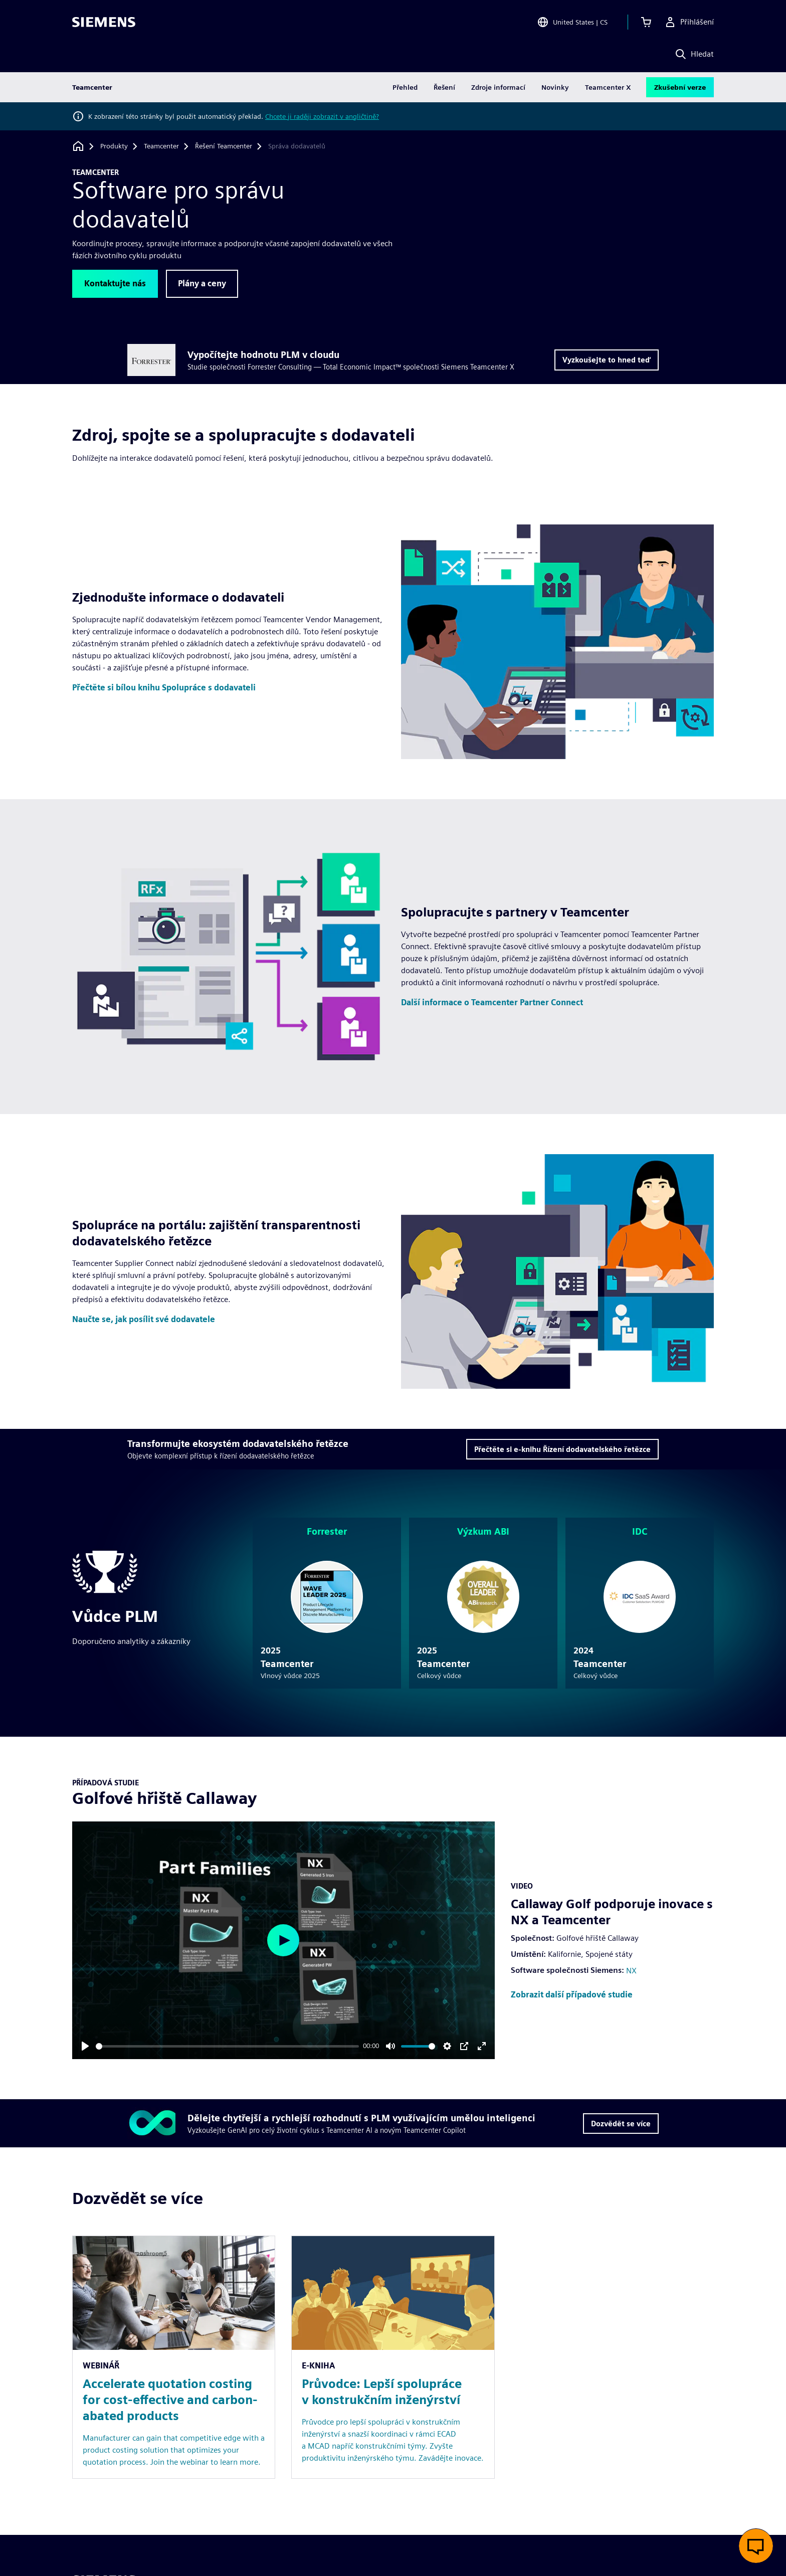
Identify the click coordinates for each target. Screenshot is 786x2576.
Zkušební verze (680, 87)
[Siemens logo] (103, 22)
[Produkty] (114, 146)
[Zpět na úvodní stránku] (78, 146)
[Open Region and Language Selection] (572, 22)
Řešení (444, 87)
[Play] (85, 2046)
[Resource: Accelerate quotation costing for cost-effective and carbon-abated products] (173, 2357)
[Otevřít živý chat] (755, 2545)
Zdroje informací (498, 87)
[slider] (227, 2046)
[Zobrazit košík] (646, 22)
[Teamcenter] (161, 146)
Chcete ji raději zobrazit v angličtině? (322, 116)
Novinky (555, 87)
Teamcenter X (608, 87)
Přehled (405, 87)
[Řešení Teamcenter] (223, 146)
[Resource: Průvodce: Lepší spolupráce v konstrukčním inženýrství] (392, 2357)
